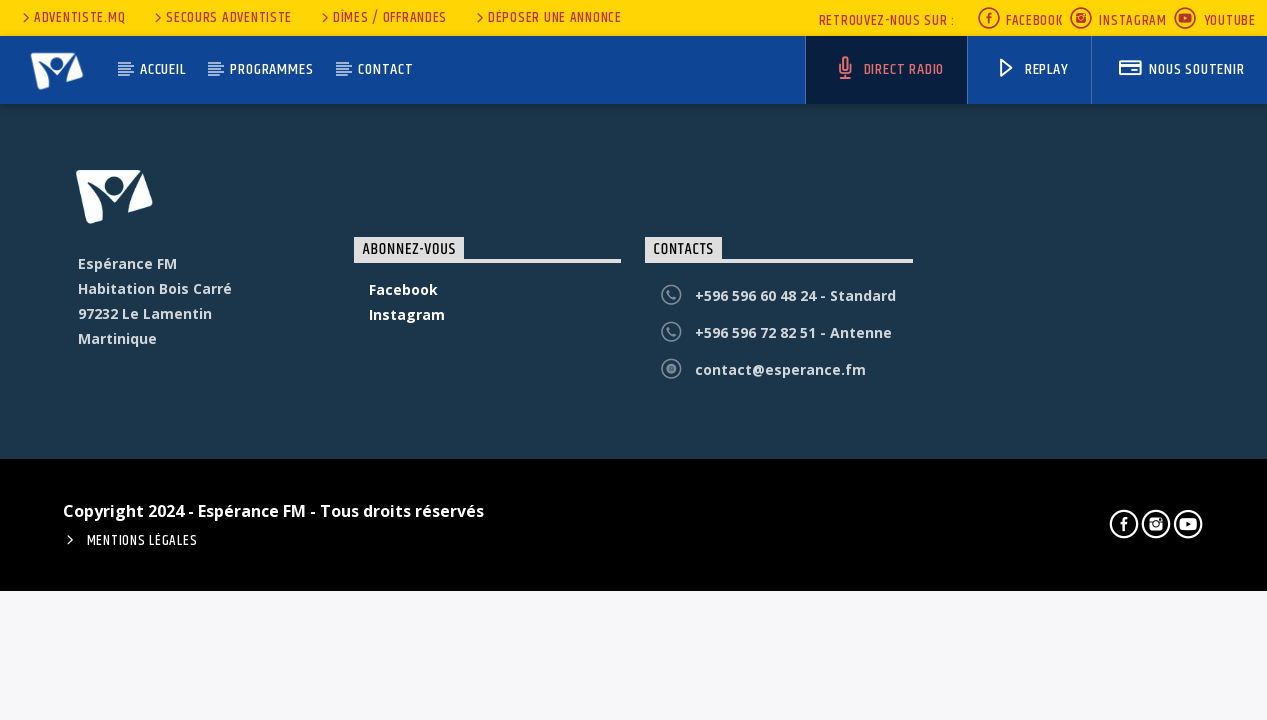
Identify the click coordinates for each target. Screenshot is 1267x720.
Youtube (1214, 21)
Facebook (1019, 21)
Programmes (271, 69)
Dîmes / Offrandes (382, 18)
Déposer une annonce (547, 18)
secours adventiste (221, 18)
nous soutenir (1181, 69)
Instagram (1118, 21)
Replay (1032, 69)
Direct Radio (889, 69)
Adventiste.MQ (72, 18)
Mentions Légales (142, 541)
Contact (386, 69)
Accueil (163, 69)
